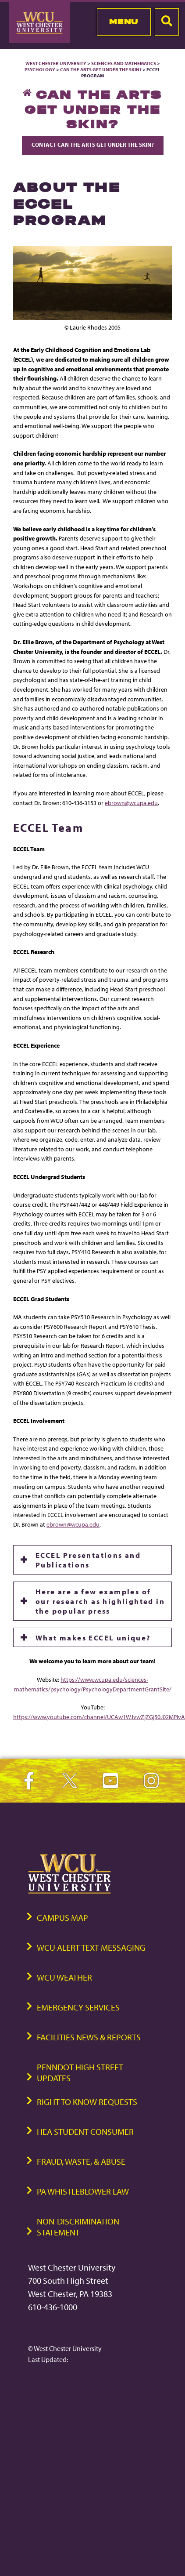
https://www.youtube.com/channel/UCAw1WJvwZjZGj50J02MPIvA (99, 1716)
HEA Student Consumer (85, 2131)
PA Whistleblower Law (83, 2191)
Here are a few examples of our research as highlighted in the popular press (100, 1601)
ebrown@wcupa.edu (131, 802)
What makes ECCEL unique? (93, 1637)
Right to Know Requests (87, 2101)
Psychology (40, 69)
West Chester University (55, 63)
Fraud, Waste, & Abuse (81, 2161)
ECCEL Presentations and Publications (88, 1559)
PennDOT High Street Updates (80, 2072)
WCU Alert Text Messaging (91, 1947)
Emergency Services (78, 2007)
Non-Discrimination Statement (78, 2227)
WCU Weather (64, 1977)
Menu (124, 21)
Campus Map (62, 1917)
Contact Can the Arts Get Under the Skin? (93, 144)
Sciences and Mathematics (123, 63)
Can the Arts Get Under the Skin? (101, 69)
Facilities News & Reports (89, 2037)
